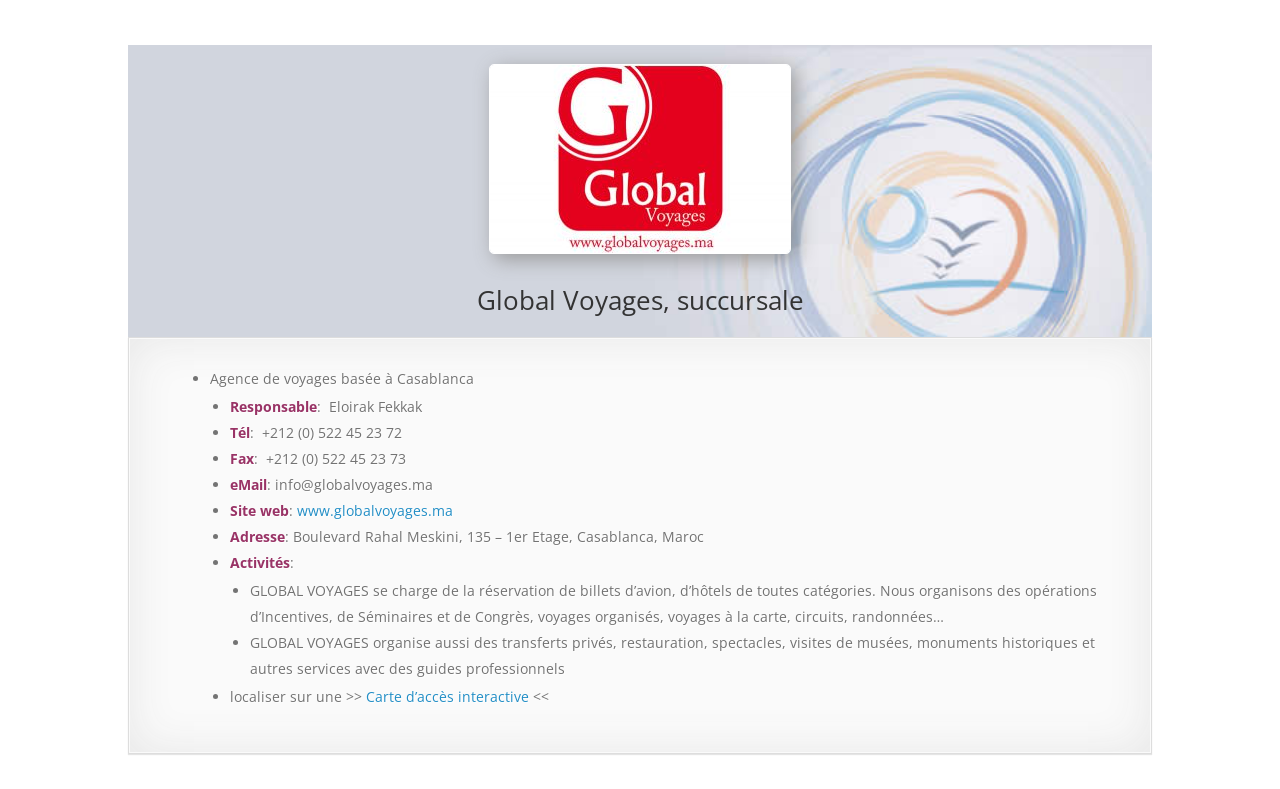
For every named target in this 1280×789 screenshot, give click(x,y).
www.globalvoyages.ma (375, 510)
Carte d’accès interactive (447, 696)
